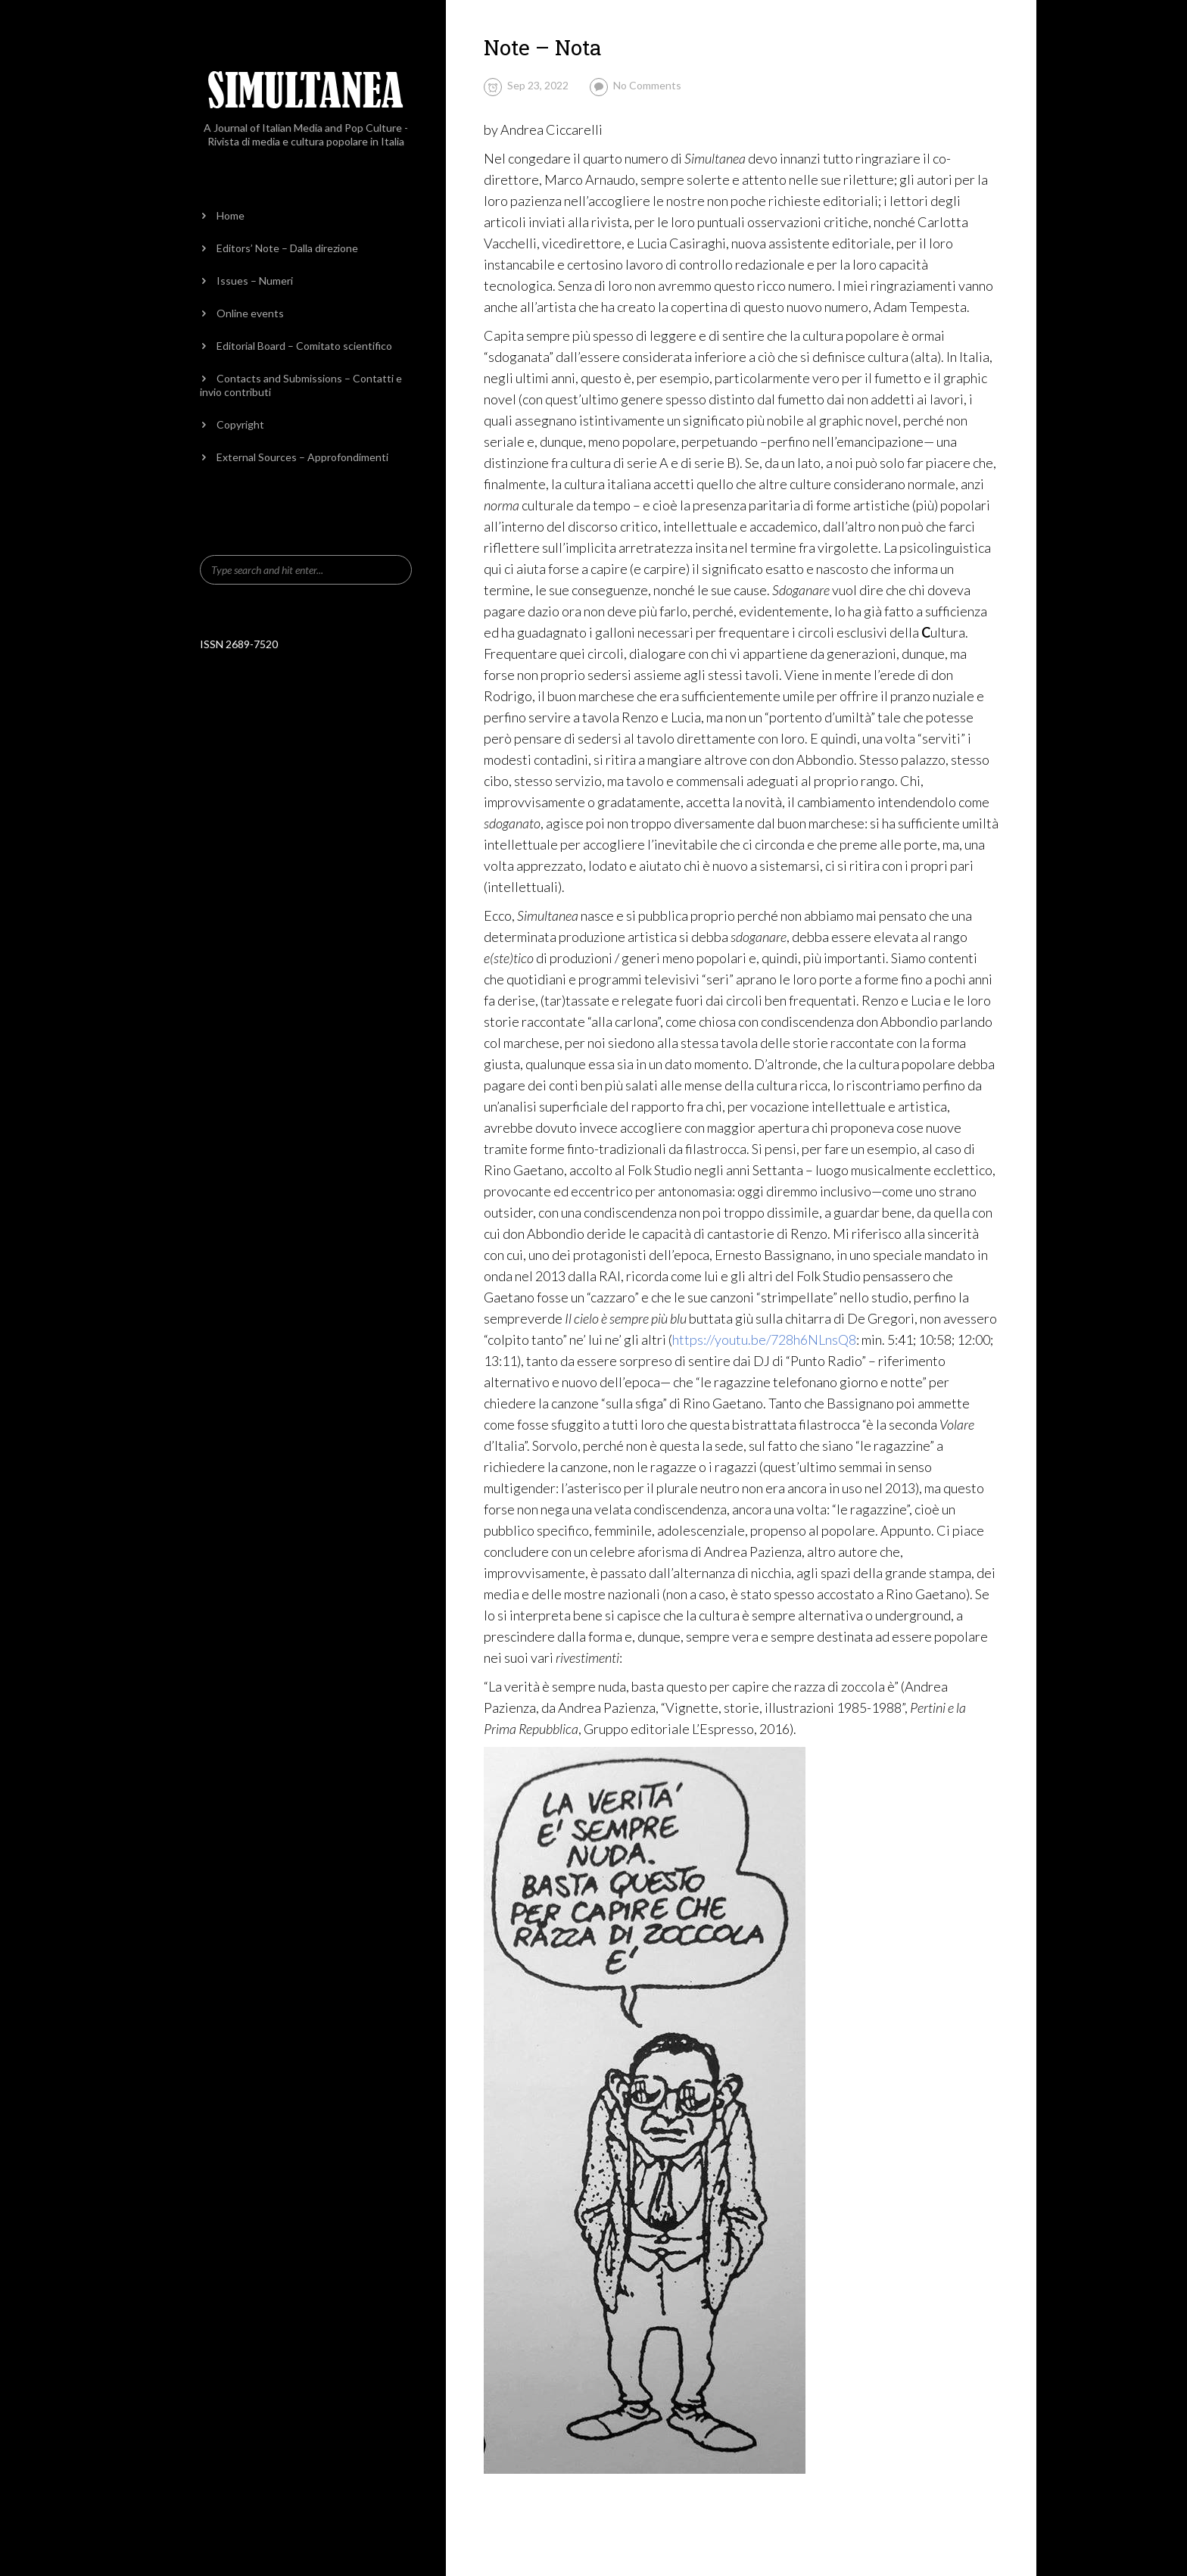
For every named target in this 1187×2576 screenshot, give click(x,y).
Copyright (240, 424)
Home (231, 215)
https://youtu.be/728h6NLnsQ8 (764, 1339)
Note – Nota (543, 47)
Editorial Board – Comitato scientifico (304, 345)
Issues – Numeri (255, 280)
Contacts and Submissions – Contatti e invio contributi (301, 385)
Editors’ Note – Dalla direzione (287, 248)
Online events (250, 313)
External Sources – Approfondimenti (302, 457)
